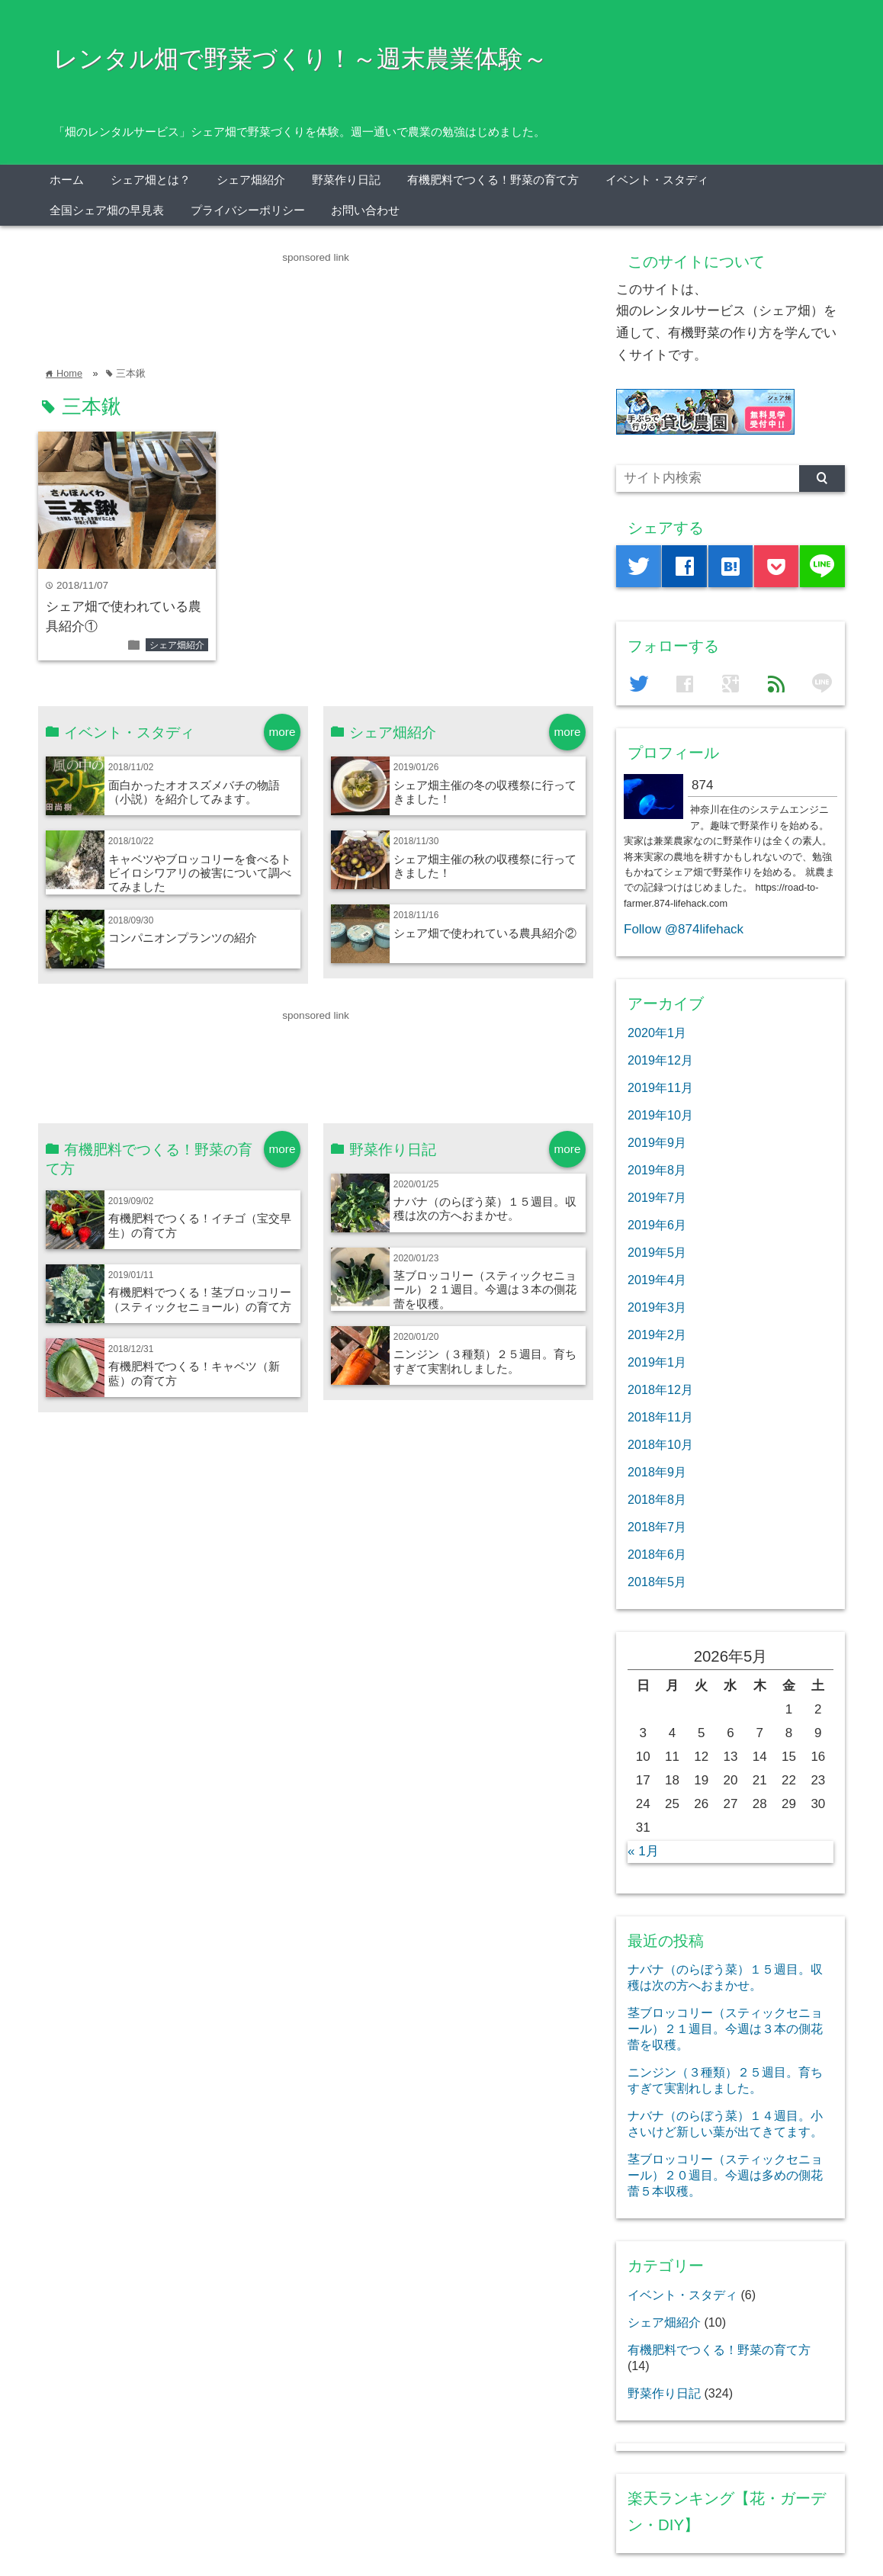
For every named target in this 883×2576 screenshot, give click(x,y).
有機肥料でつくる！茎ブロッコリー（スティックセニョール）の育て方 (199, 1299)
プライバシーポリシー (248, 210)
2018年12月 (660, 1389)
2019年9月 (657, 1142)
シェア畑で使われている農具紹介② (484, 933)
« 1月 (643, 1851)
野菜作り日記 (346, 179)
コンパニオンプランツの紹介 (182, 937)
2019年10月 (660, 1115)
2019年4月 (657, 1279)
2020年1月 (657, 1032)
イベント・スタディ (656, 179)
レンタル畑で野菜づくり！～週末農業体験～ (300, 58)
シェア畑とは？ (151, 179)
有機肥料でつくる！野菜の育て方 (493, 179)
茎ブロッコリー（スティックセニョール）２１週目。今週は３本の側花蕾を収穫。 (484, 1289)
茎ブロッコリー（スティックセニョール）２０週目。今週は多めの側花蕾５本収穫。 (725, 2175)
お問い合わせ (365, 210)
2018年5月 (657, 1581)
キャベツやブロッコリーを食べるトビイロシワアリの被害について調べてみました (199, 873)
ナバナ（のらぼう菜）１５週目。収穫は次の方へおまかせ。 (484, 1208)
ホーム (67, 179)
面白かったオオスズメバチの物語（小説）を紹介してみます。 (194, 792)
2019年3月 (657, 1307)
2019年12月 (660, 1060)
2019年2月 (657, 1334)
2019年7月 (657, 1197)
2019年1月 (657, 1362)
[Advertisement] (315, 300)
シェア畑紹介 (251, 179)
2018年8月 (657, 1499)
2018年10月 (660, 1444)
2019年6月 (657, 1225)
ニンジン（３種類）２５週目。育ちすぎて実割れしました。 (484, 1360)
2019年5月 (657, 1252)
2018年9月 (657, 1472)
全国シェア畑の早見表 (107, 210)
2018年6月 (657, 1554)
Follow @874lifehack (683, 929)
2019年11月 (660, 1087)
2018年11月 (660, 1417)
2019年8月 (657, 1170)
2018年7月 (657, 1527)
